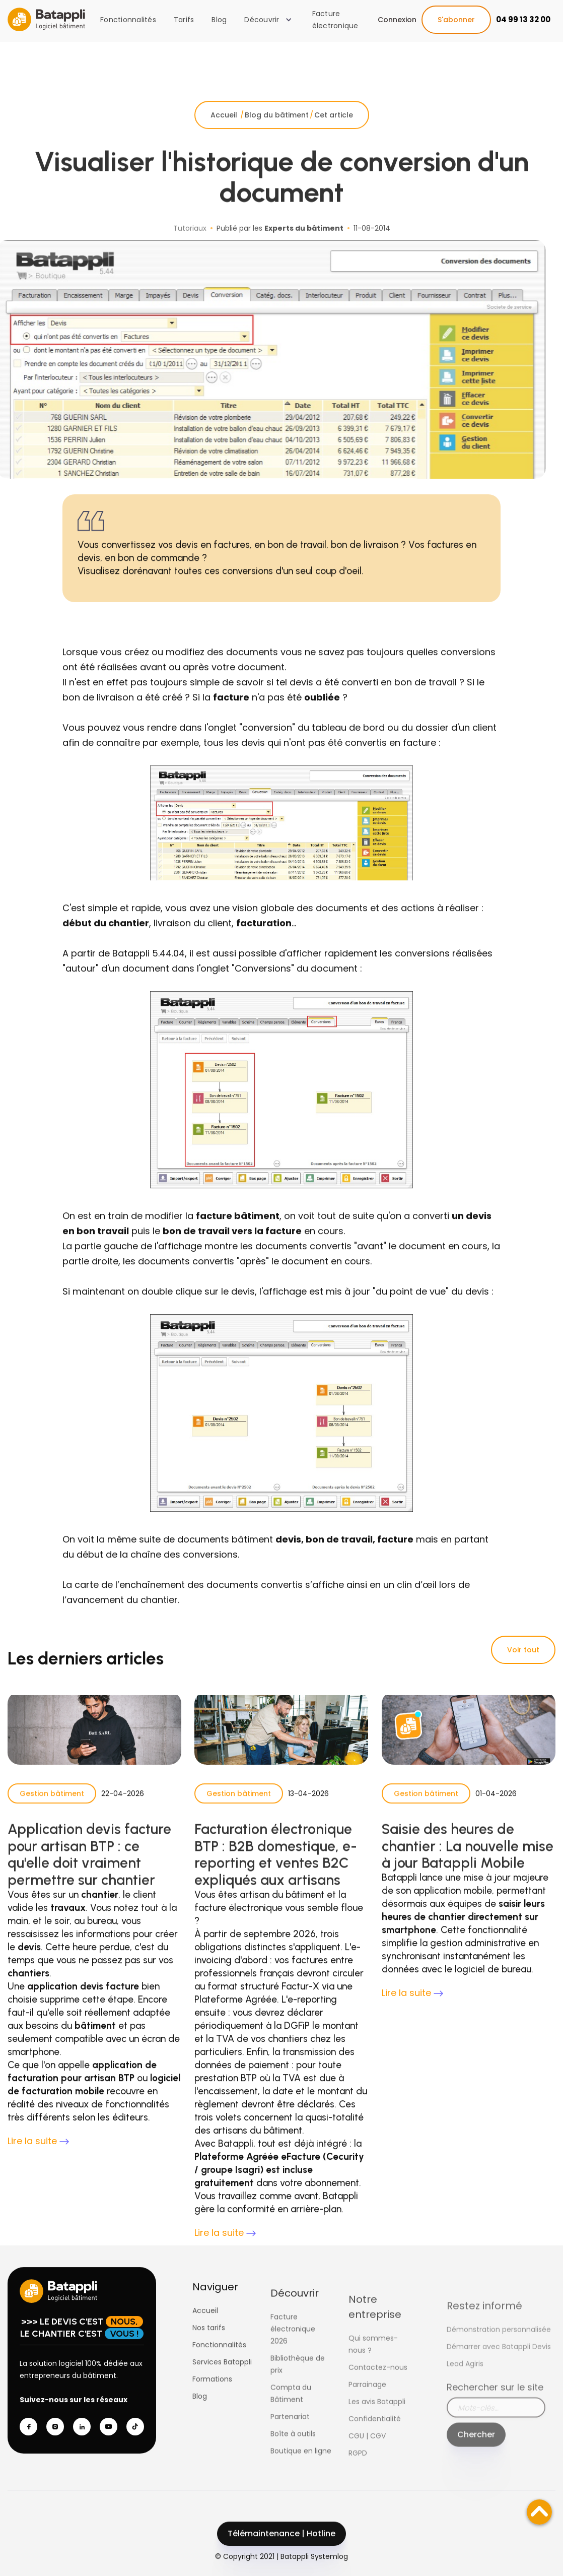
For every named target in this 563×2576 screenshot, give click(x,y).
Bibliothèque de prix (297, 2401)
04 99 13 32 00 (523, 19)
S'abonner (456, 20)
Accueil (224, 136)
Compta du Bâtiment (290, 2430)
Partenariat (290, 2454)
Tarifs (184, 20)
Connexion (397, 20)
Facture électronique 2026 (292, 2366)
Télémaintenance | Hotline (281, 2554)
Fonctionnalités (128, 20)
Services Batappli (222, 2382)
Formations (212, 2400)
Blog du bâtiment (277, 136)
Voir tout (523, 1650)
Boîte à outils (293, 2471)
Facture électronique (335, 20)
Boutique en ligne (300, 2488)
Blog (219, 20)
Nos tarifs (208, 2348)
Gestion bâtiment (52, 1814)
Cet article (333, 136)
